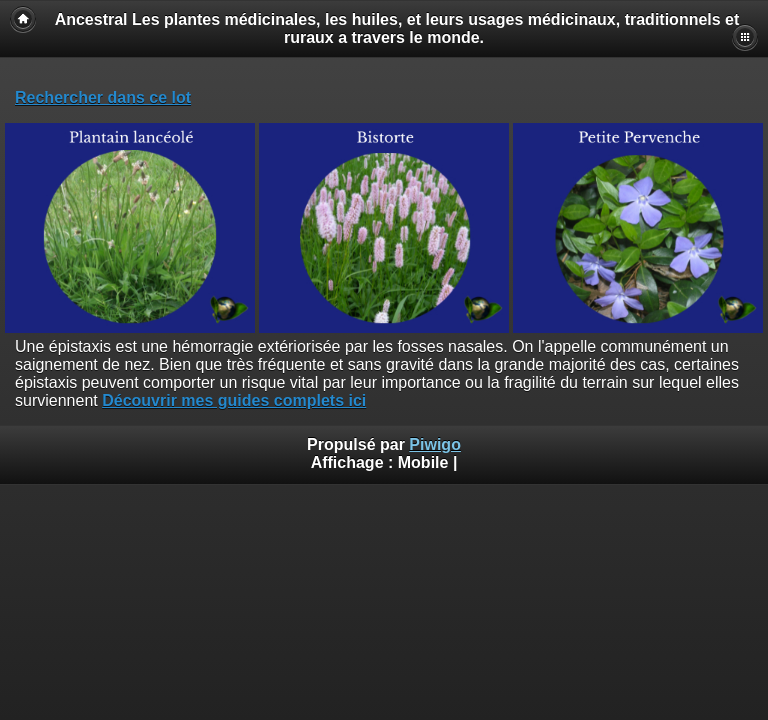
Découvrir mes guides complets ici (234, 400)
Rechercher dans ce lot (103, 97)
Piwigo (435, 444)
